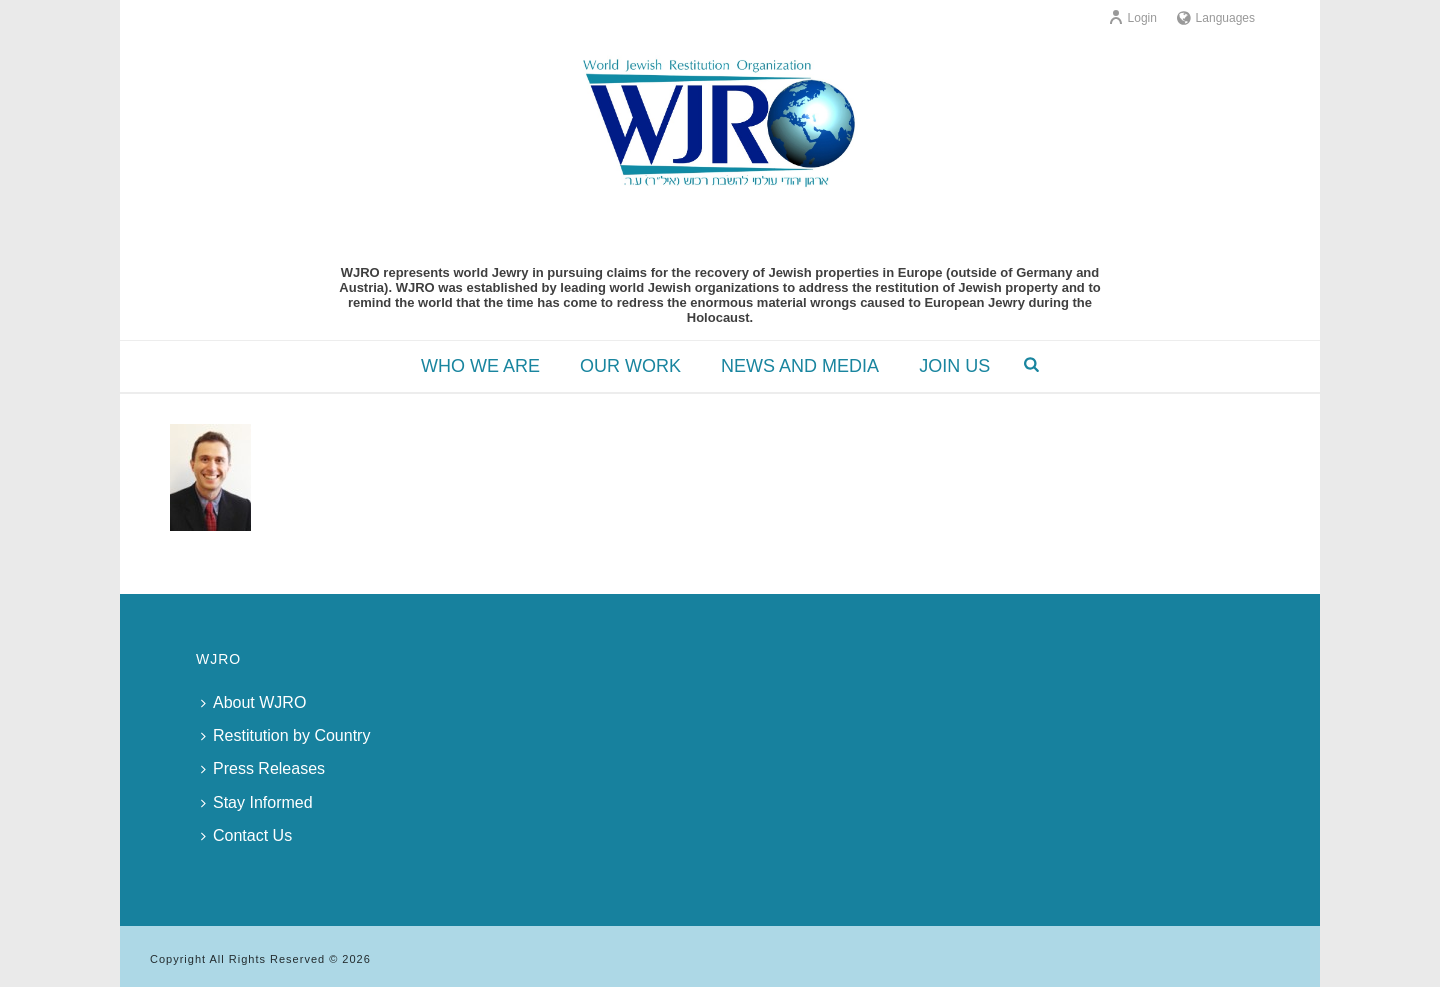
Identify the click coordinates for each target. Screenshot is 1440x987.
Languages (1216, 18)
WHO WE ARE (480, 366)
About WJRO (253, 702)
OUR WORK (630, 366)
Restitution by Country (285, 735)
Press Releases (263, 768)
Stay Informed (257, 802)
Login (1132, 18)
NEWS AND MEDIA (800, 366)
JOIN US (954, 366)
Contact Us (246, 835)
